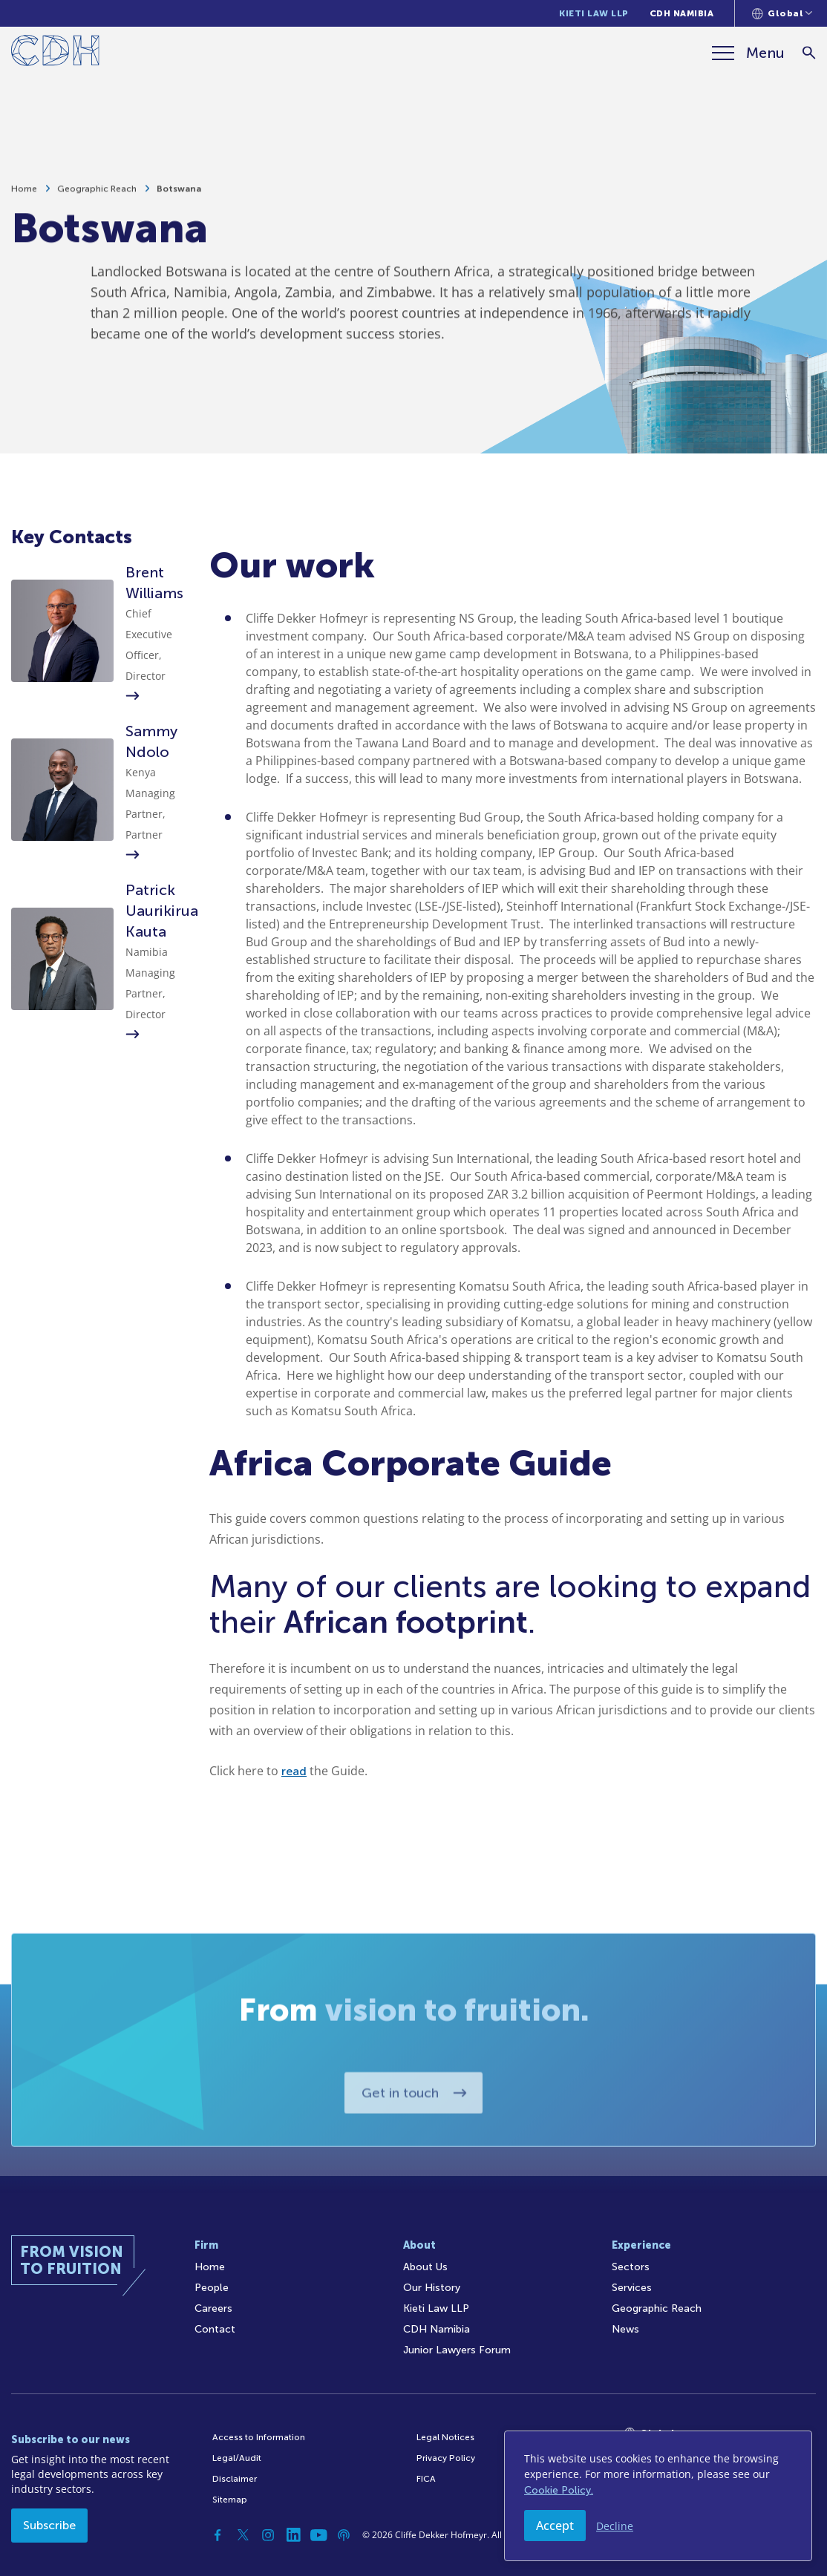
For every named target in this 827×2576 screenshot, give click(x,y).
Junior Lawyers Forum (457, 2350)
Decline (614, 2526)
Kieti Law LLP (594, 13)
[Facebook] (217, 2535)
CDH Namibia (682, 13)
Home (24, 194)
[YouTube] (318, 2535)
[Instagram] (268, 2535)
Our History (431, 2287)
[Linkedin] (293, 2535)
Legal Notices (445, 2437)
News (625, 2329)
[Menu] (748, 53)
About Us (425, 2267)
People (212, 2287)
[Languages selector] (782, 13)
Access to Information (258, 2437)
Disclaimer (234, 2479)
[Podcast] (344, 2535)
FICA (426, 2479)
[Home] (55, 53)
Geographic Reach (97, 194)
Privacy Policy (445, 2458)
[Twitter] (243, 2535)
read (294, 1771)
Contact (215, 2329)
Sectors (631, 2267)
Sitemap (229, 2499)
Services (632, 2287)
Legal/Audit (236, 2458)
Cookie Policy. (558, 2490)
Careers (213, 2308)
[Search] (809, 53)
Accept (555, 2525)
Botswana (179, 194)
